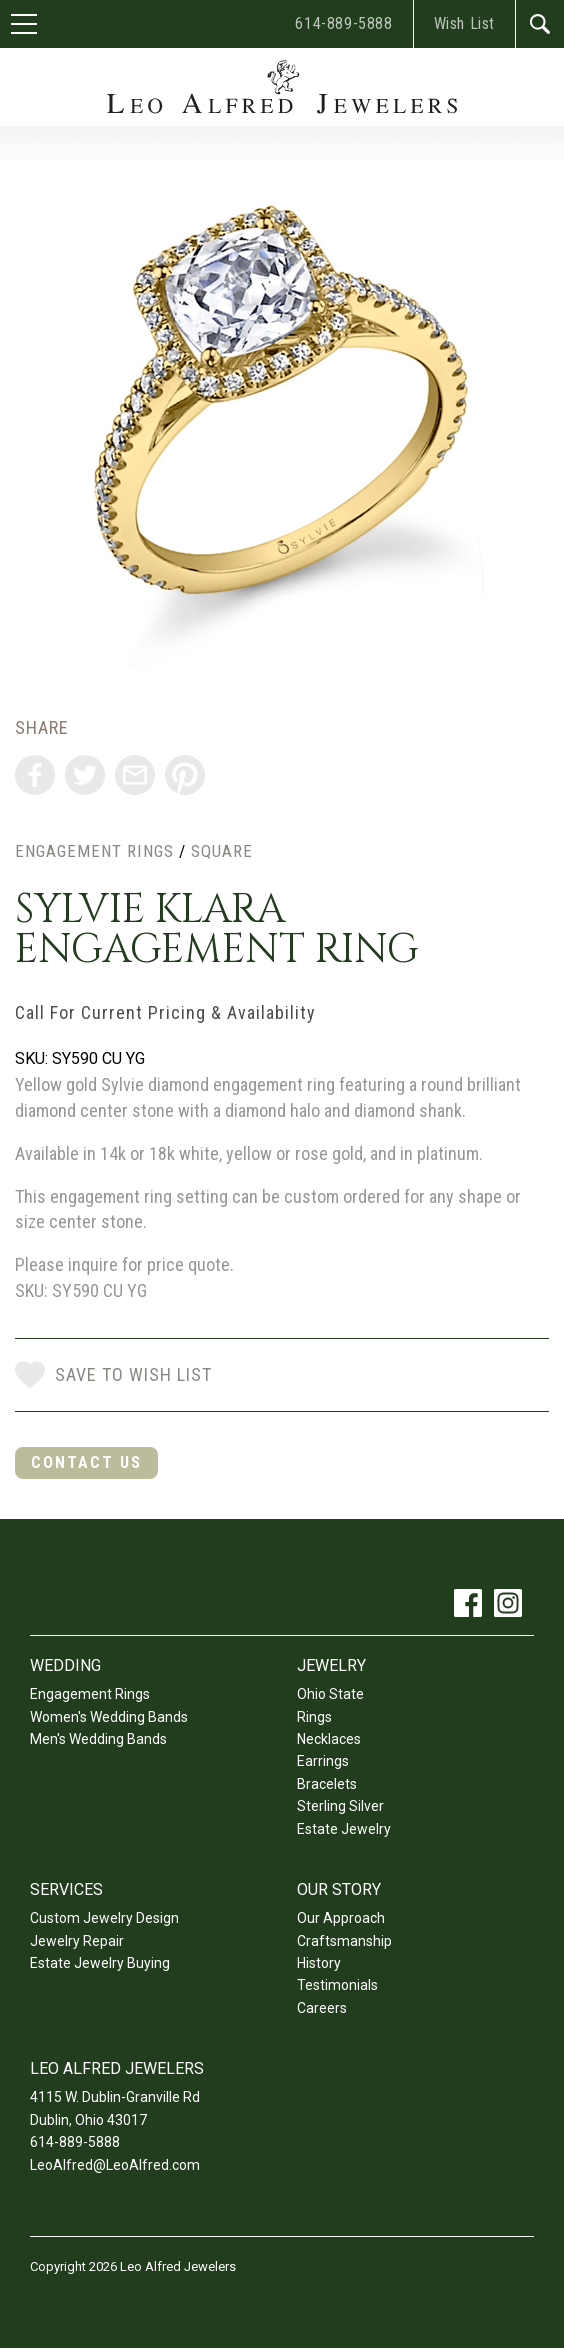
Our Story (339, 1889)
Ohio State (330, 1694)
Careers (322, 2008)
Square (222, 851)
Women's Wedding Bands (109, 1717)
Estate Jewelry (344, 1829)
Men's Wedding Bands (98, 1739)
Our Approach (341, 1918)
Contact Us (86, 1462)
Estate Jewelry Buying (100, 1963)
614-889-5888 (343, 23)
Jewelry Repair (77, 1941)
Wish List (464, 23)
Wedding (65, 1665)
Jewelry (331, 1665)
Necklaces (329, 1739)
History (319, 1963)
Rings (314, 1717)
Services (66, 1889)
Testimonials (337, 1985)
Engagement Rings (94, 851)
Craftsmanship (344, 1941)
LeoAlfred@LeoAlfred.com (115, 2165)
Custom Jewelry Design (104, 1918)
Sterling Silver (340, 1806)
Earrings (323, 1761)
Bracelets (327, 1784)
